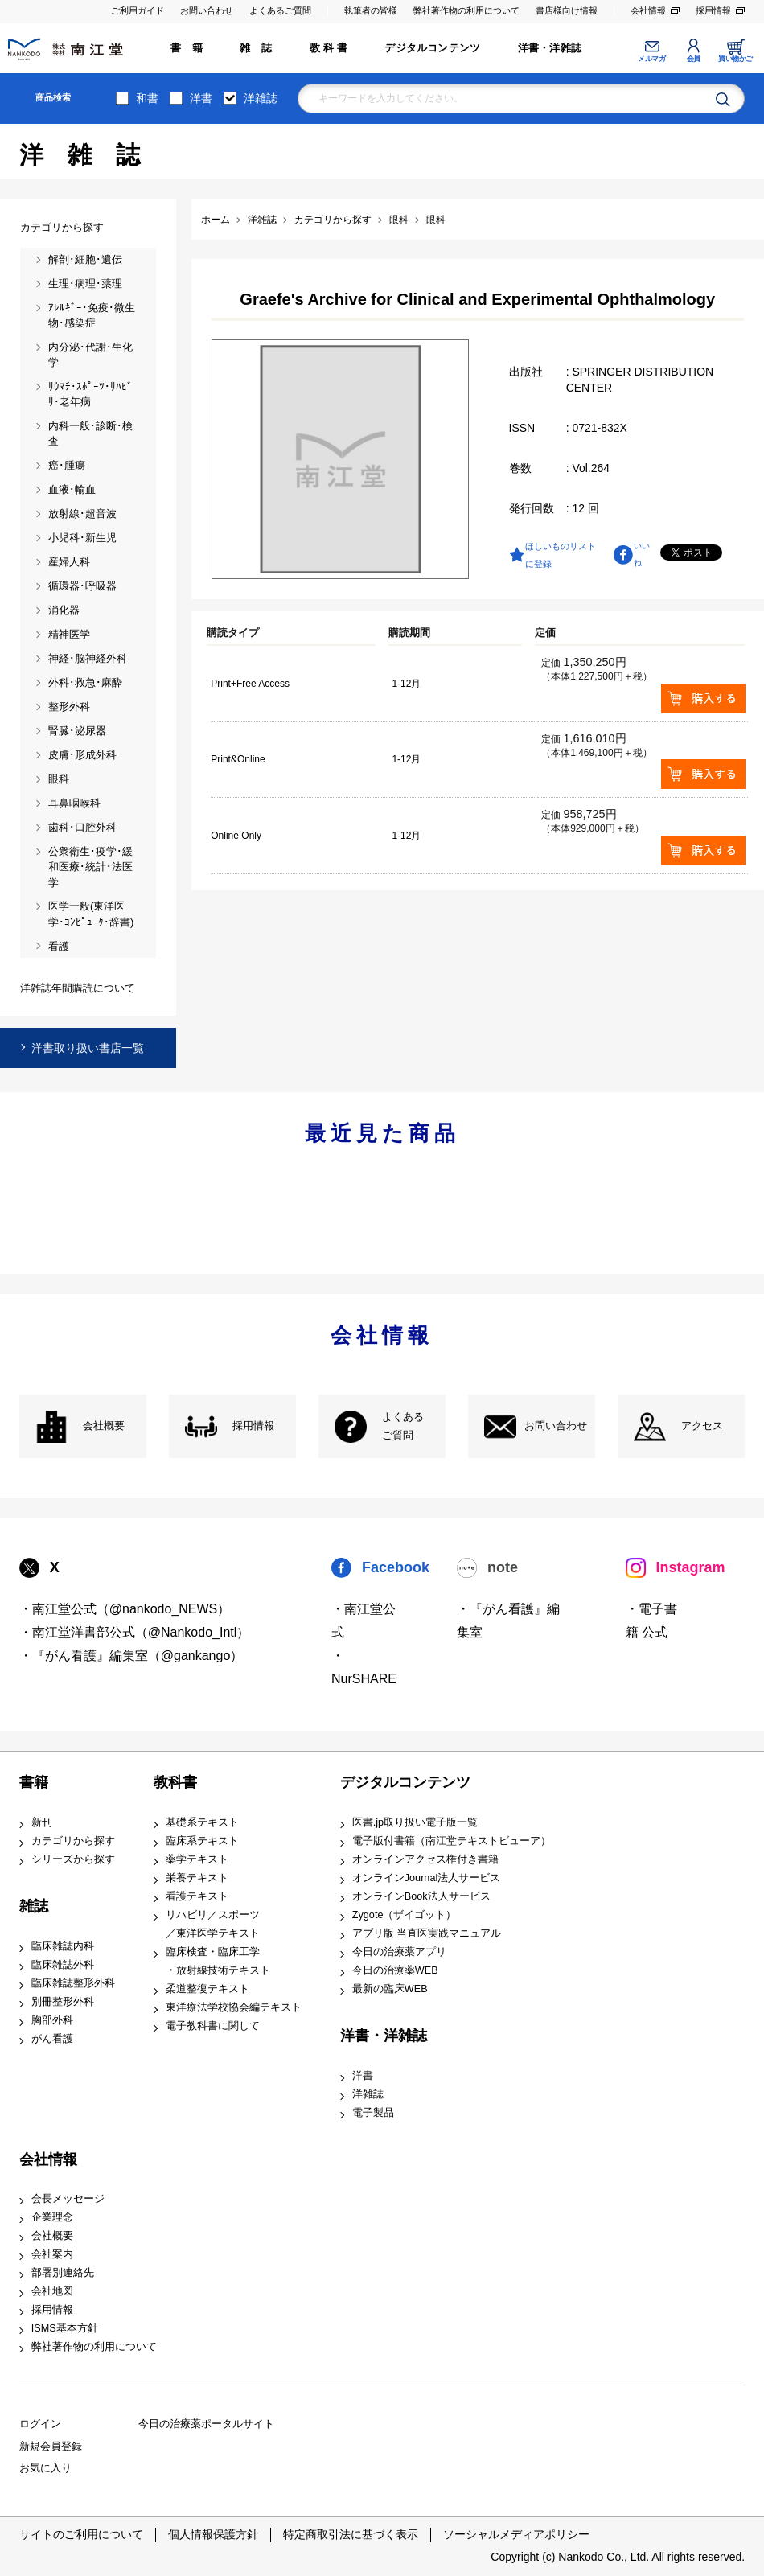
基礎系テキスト (202, 1822)
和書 (147, 98)
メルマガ (651, 59)
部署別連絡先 (62, 2272)
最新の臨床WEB (390, 1989)
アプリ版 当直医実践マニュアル (427, 1933)
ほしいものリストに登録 (560, 555)
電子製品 (373, 2112)
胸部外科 (52, 2020)
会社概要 (104, 1426)
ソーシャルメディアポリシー (516, 2534)
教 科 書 (328, 48)
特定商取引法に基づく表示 (350, 2534)
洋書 (201, 98)
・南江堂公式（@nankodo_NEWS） (125, 1609)
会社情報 (648, 10)
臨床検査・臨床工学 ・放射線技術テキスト (218, 1961)
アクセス (702, 1426)
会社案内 (52, 2254)
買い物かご (735, 59)
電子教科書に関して (213, 2026)
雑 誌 (256, 48)
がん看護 (52, 2038)
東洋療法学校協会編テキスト (234, 2007)
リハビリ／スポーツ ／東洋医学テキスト (213, 1924)
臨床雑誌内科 (62, 1946)
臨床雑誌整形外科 (73, 1983)
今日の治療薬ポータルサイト (206, 2424)
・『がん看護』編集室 (508, 1620)
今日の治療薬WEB (395, 1970)
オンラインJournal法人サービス (426, 1878)
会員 (693, 59)
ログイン (40, 2424)
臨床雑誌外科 (62, 1964)
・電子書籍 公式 (651, 1620)
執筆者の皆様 (370, 10)
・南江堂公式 (363, 1620)
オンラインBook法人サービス (421, 1896)
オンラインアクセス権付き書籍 (425, 1859)
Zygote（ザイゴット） (404, 1915)
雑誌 (33, 1906)
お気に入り (45, 2468)
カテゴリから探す (73, 1841)
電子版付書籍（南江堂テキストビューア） (451, 1841)
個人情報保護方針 (213, 2534)
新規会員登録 (50, 2446)
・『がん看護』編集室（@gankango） (131, 1655)
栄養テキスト (197, 1878)
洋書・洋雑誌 (549, 48)
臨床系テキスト (202, 1841)
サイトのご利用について (81, 2534)
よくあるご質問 (280, 10)
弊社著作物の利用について (466, 10)
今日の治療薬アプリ (399, 1952)
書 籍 (186, 48)
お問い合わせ (206, 10)
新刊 (41, 1822)
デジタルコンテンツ (432, 48)
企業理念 (52, 2217)
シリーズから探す (73, 1859)
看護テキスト (197, 1896)
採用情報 (713, 10)
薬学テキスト (197, 1859)
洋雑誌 (260, 98)
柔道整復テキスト (207, 1989)
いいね (642, 554)
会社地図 (52, 2291)
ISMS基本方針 (64, 2328)
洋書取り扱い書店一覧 (87, 1047)
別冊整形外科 (62, 2001)
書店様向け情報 (567, 10)
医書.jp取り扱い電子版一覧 (415, 1822)
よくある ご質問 (403, 1426)
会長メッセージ (68, 2198)
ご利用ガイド (137, 10)
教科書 (175, 1782)
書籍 (33, 1782)
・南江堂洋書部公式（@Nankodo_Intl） (134, 1632)
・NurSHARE (363, 1667)
